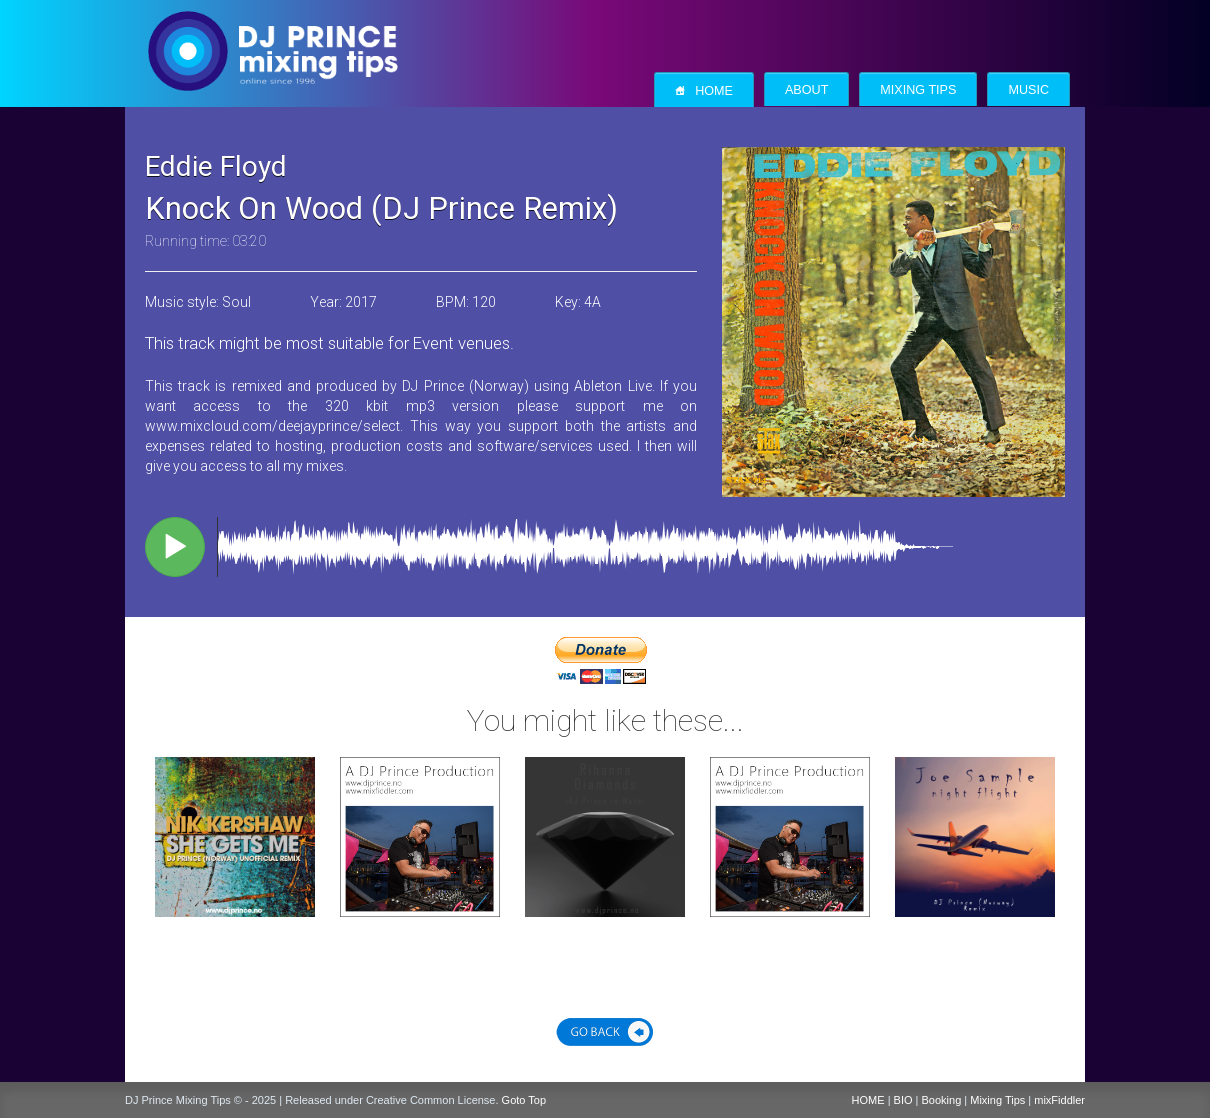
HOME (868, 1100)
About (806, 90)
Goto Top (524, 1100)
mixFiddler (1059, 1100)
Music (1028, 90)
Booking (942, 1100)
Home (704, 90)
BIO (903, 1100)
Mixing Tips (918, 90)
